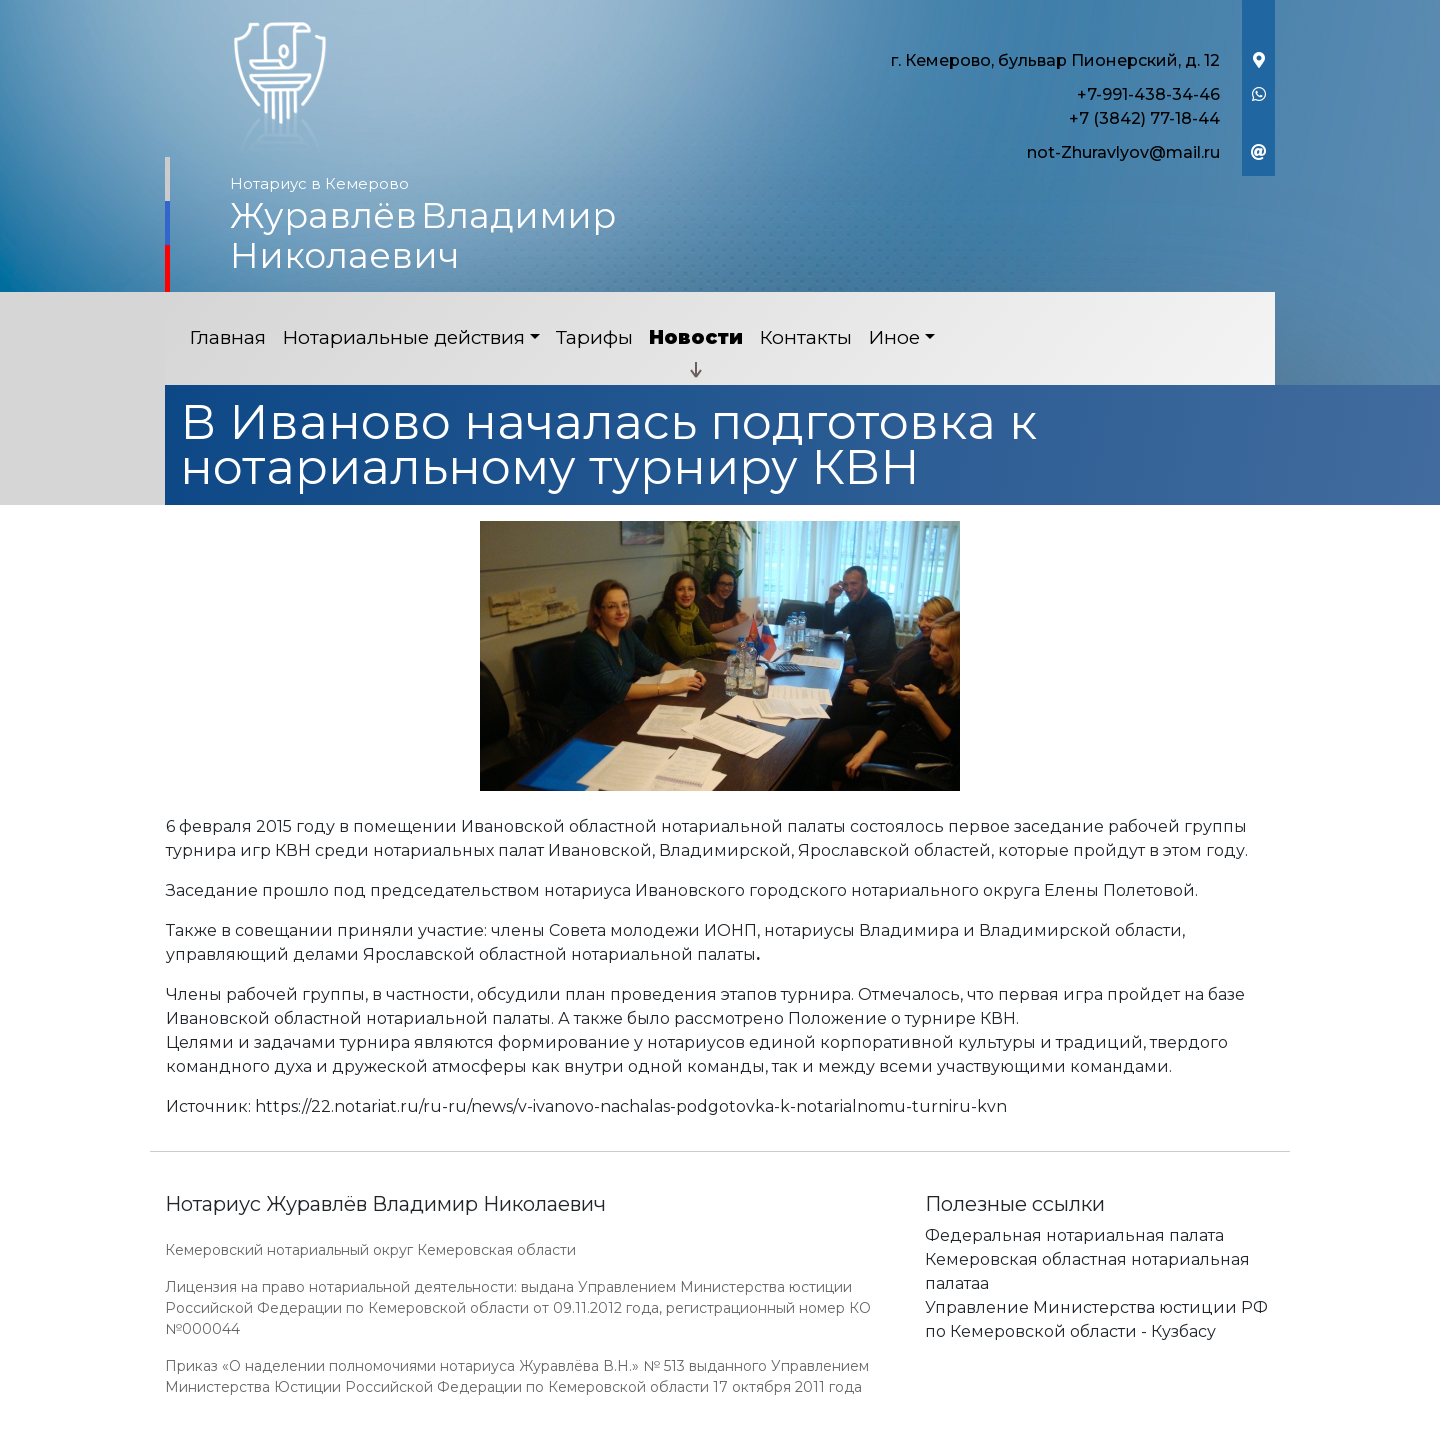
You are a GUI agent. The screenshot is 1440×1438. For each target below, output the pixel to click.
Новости (696, 337)
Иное (894, 337)
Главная (227, 337)
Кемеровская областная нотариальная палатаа (1087, 1271)
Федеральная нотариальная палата (1074, 1235)
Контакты (805, 337)
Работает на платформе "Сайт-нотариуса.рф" (1119, 1426)
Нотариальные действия (403, 337)
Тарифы (594, 337)
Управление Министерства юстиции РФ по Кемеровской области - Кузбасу (1096, 1319)
